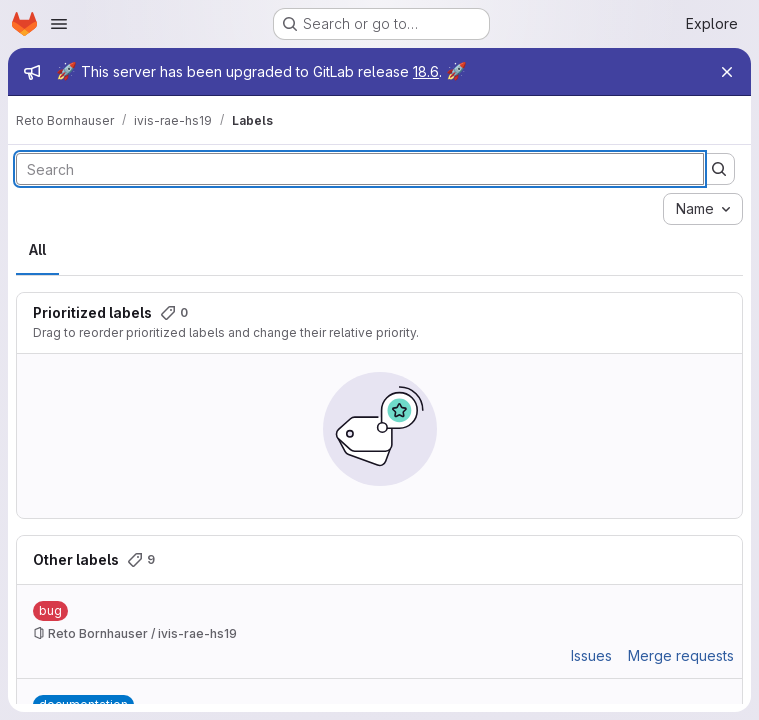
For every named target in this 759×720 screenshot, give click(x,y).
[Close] (727, 72)
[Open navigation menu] (59, 24)
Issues (591, 655)
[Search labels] (360, 169)
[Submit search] (719, 169)
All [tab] (37, 249)
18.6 (426, 71)
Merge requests (681, 655)
